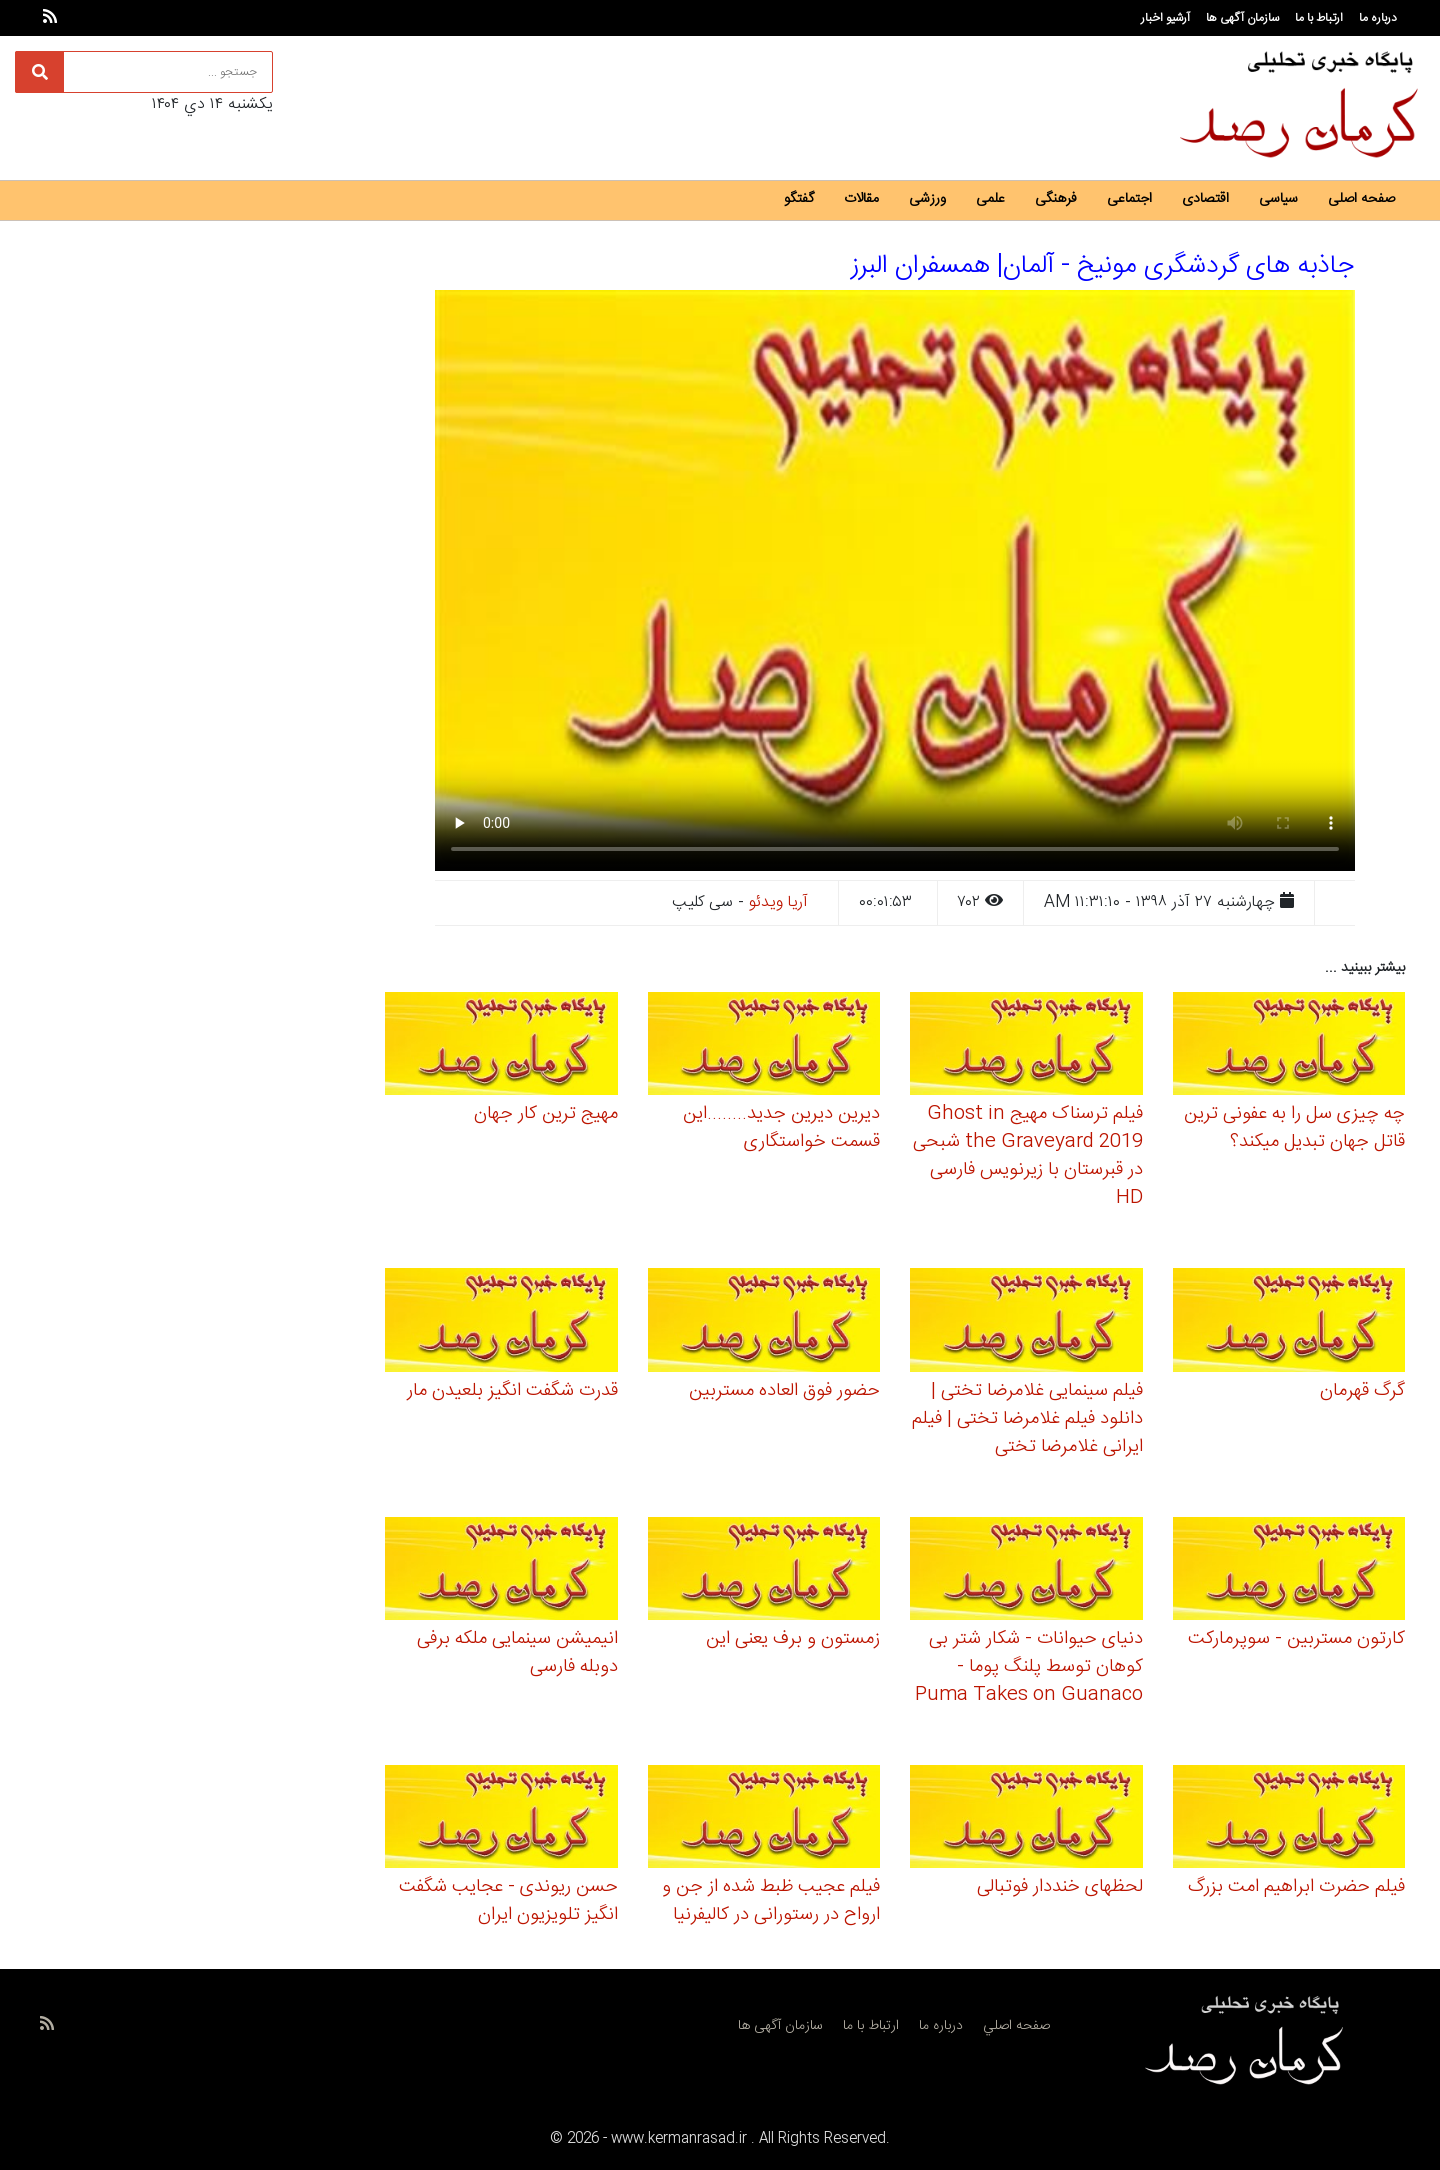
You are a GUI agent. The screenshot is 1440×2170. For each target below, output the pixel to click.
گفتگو (799, 199)
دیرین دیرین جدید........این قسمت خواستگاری (781, 1128)
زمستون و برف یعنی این (793, 1639)
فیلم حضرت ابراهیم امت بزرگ (1296, 1887)
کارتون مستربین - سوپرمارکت (1296, 1639)
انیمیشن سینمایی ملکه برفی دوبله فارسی (517, 1653)
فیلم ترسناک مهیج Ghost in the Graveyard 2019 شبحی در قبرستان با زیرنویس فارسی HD (1028, 1156)
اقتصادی (1205, 199)
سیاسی (1278, 199)
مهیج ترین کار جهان (546, 1114)
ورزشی (927, 199)
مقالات (861, 199)
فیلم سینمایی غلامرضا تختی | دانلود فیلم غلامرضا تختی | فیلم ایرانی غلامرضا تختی (1027, 1419)
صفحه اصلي (1016, 2026)
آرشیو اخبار (1165, 18)
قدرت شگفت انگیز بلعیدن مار (512, 1391)
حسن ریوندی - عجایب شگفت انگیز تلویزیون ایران (508, 1901)
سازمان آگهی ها (1242, 18)
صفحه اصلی (1361, 199)
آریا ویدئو (778, 902)
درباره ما (1378, 18)
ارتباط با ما (1319, 18)
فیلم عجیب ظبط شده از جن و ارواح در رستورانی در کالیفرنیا (771, 1901)
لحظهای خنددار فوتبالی (1060, 1887)
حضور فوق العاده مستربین (784, 1391)
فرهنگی (1056, 199)
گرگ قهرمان (1362, 1391)
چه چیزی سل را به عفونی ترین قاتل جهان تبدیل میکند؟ (1294, 1128)
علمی (990, 199)
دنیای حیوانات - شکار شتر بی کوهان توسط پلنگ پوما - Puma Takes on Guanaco (1029, 1667)
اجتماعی (1129, 199)
